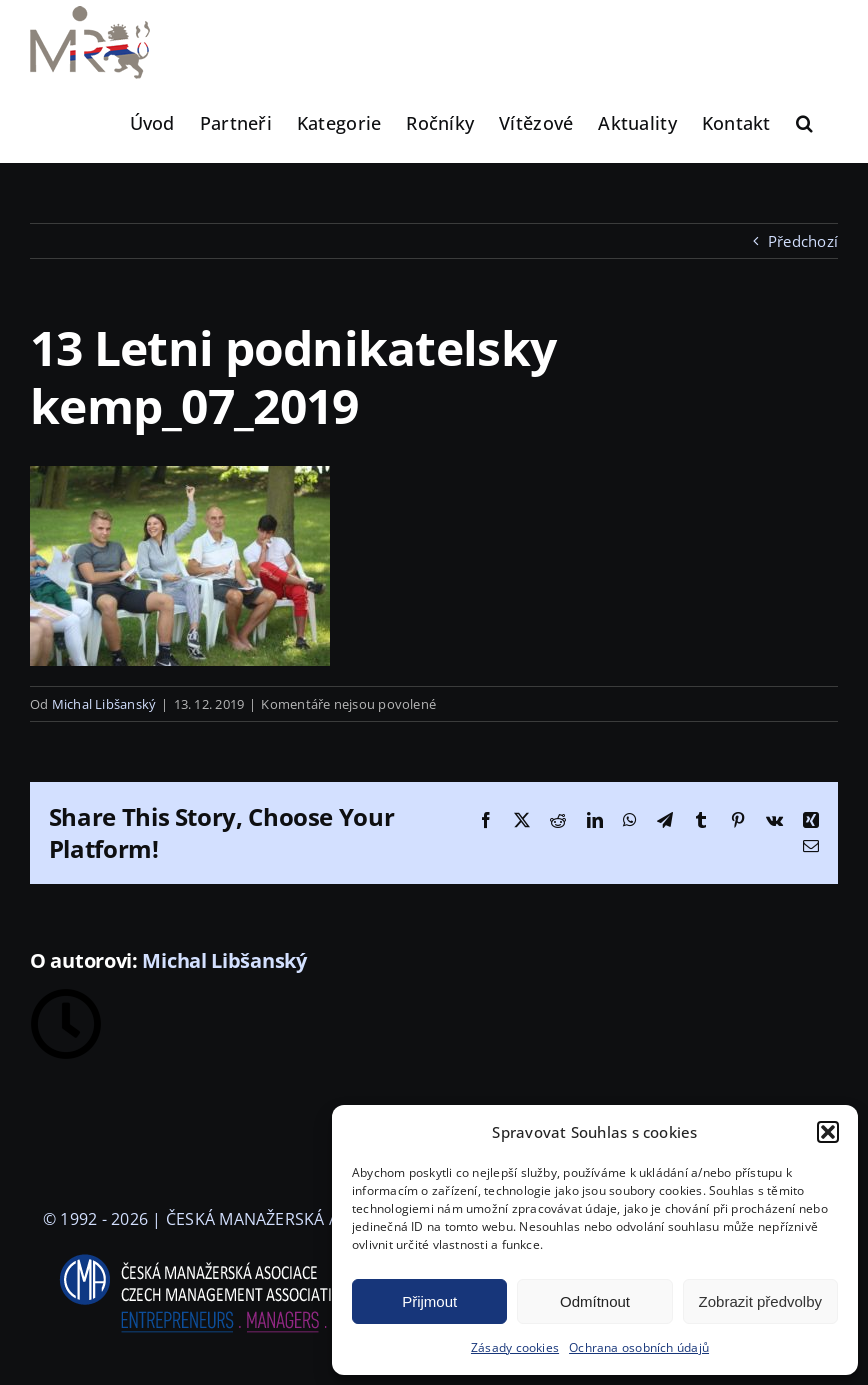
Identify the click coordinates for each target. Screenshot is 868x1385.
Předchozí (803, 241)
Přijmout (429, 1301)
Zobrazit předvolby (760, 1301)
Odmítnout (595, 1301)
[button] (828, 1132)
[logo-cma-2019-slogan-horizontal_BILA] (224, 1255)
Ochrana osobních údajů (639, 1347)
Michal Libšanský (104, 704)
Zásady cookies (515, 1347)
